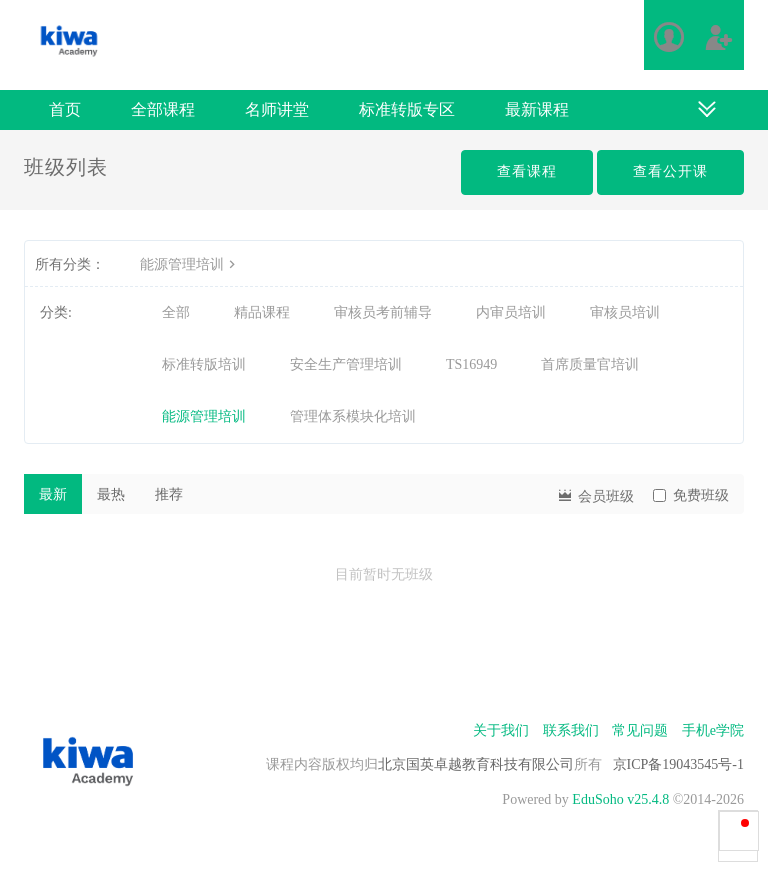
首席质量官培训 (590, 364)
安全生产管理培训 (346, 364)
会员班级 (595, 494)
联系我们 (571, 730)
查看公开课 (670, 171)
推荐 (169, 494)
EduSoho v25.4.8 (620, 799)
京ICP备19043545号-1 (678, 764)
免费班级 (691, 495)
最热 (111, 494)
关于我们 (501, 730)
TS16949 (471, 364)
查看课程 (527, 171)
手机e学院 (713, 730)
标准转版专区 (407, 109)
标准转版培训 (204, 364)
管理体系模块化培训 (353, 416)
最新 (53, 494)
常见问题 (640, 730)
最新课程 (537, 109)
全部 (176, 312)
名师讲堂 (277, 109)
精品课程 (262, 312)
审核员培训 (625, 312)
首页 (65, 109)
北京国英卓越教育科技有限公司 (476, 764)
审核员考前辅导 (383, 312)
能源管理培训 (190, 264)
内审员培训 (511, 312)
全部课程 (163, 109)
